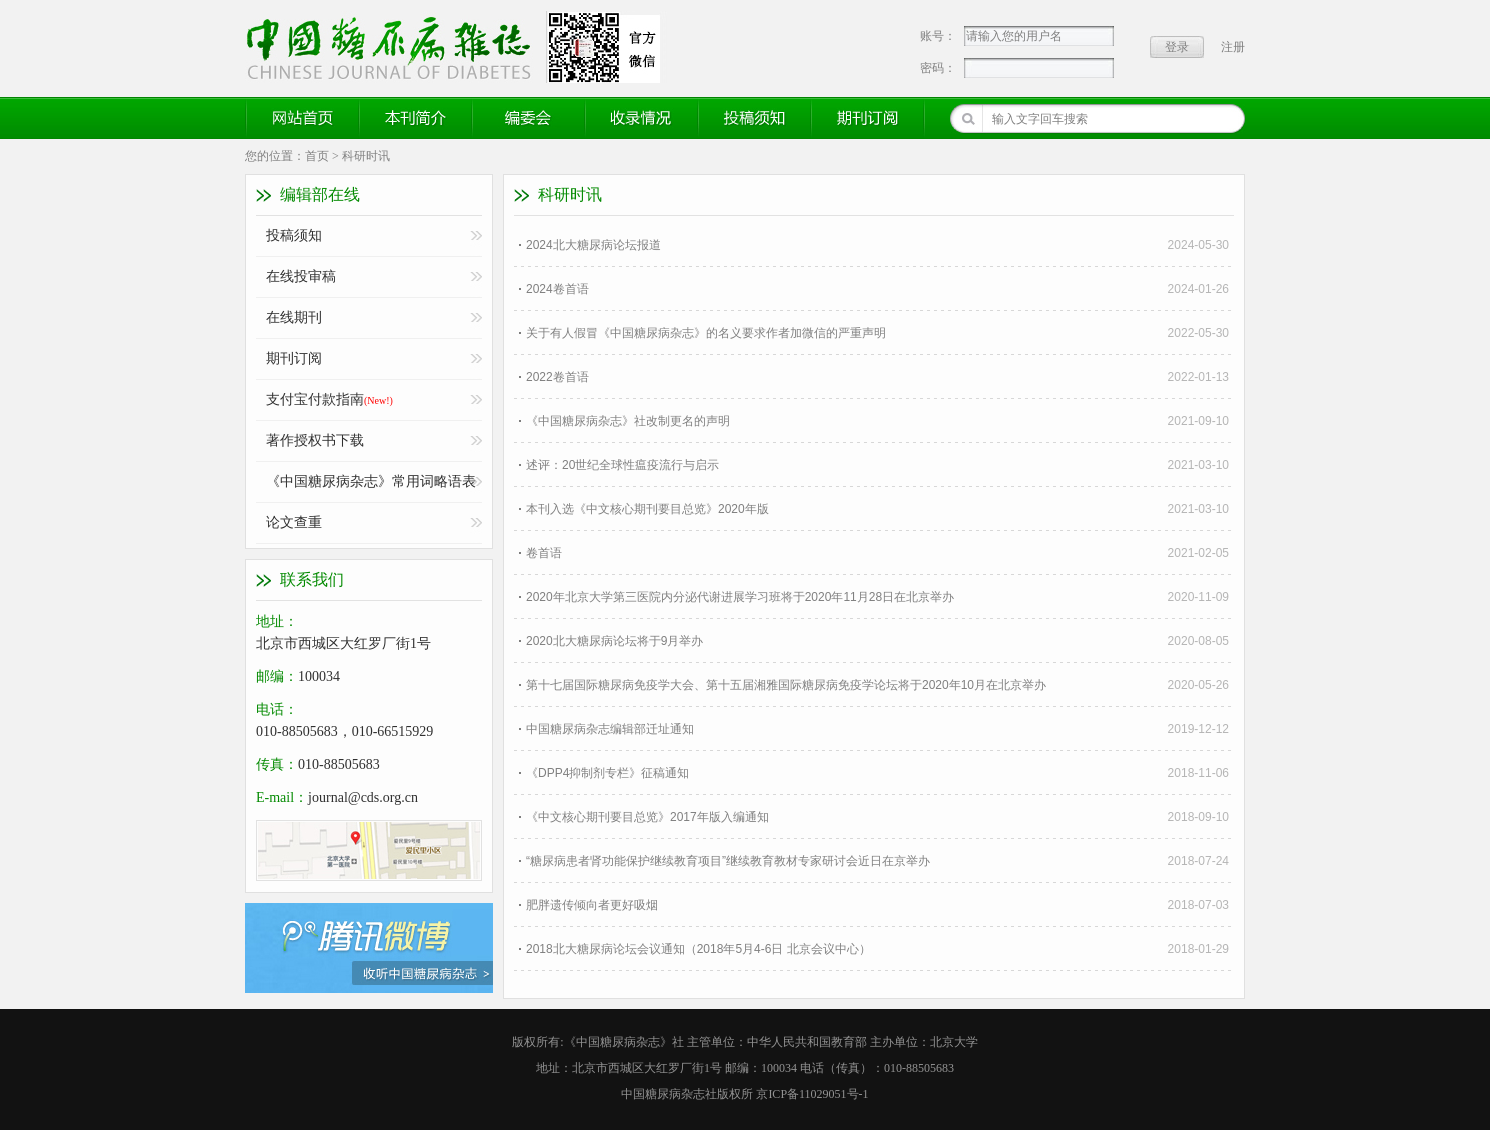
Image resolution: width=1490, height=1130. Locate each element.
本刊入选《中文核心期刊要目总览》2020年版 (647, 509)
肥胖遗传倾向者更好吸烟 (592, 905)
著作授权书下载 (315, 440)
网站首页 (303, 118)
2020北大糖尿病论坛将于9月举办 (614, 641)
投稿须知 (755, 118)
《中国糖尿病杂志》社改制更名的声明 (628, 421)
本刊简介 (416, 118)
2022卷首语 (557, 377)
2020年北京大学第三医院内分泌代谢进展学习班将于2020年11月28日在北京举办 (740, 597)
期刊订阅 (868, 118)
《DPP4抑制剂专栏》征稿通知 (607, 773)
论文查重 (294, 522)
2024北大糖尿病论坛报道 (593, 245)
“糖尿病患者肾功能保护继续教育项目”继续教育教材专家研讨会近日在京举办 (728, 861)
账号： (938, 36)
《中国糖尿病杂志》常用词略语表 (371, 481)
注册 (1233, 47)
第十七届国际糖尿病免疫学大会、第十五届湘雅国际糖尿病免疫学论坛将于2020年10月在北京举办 (786, 685)
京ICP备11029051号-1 (812, 1094)
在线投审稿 (301, 276)
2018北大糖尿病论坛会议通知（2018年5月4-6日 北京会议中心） (698, 949)
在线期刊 (294, 317)
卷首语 (544, 553)
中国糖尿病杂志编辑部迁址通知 (610, 729)
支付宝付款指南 (329, 399)
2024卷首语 (557, 289)
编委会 (529, 118)
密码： (938, 68)
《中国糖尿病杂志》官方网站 (396, 47)
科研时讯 (366, 156)
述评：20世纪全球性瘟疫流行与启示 (622, 465)
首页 (317, 156)
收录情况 (642, 118)
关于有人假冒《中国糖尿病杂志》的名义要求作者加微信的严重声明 (706, 333)
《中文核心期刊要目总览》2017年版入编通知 (647, 817)
